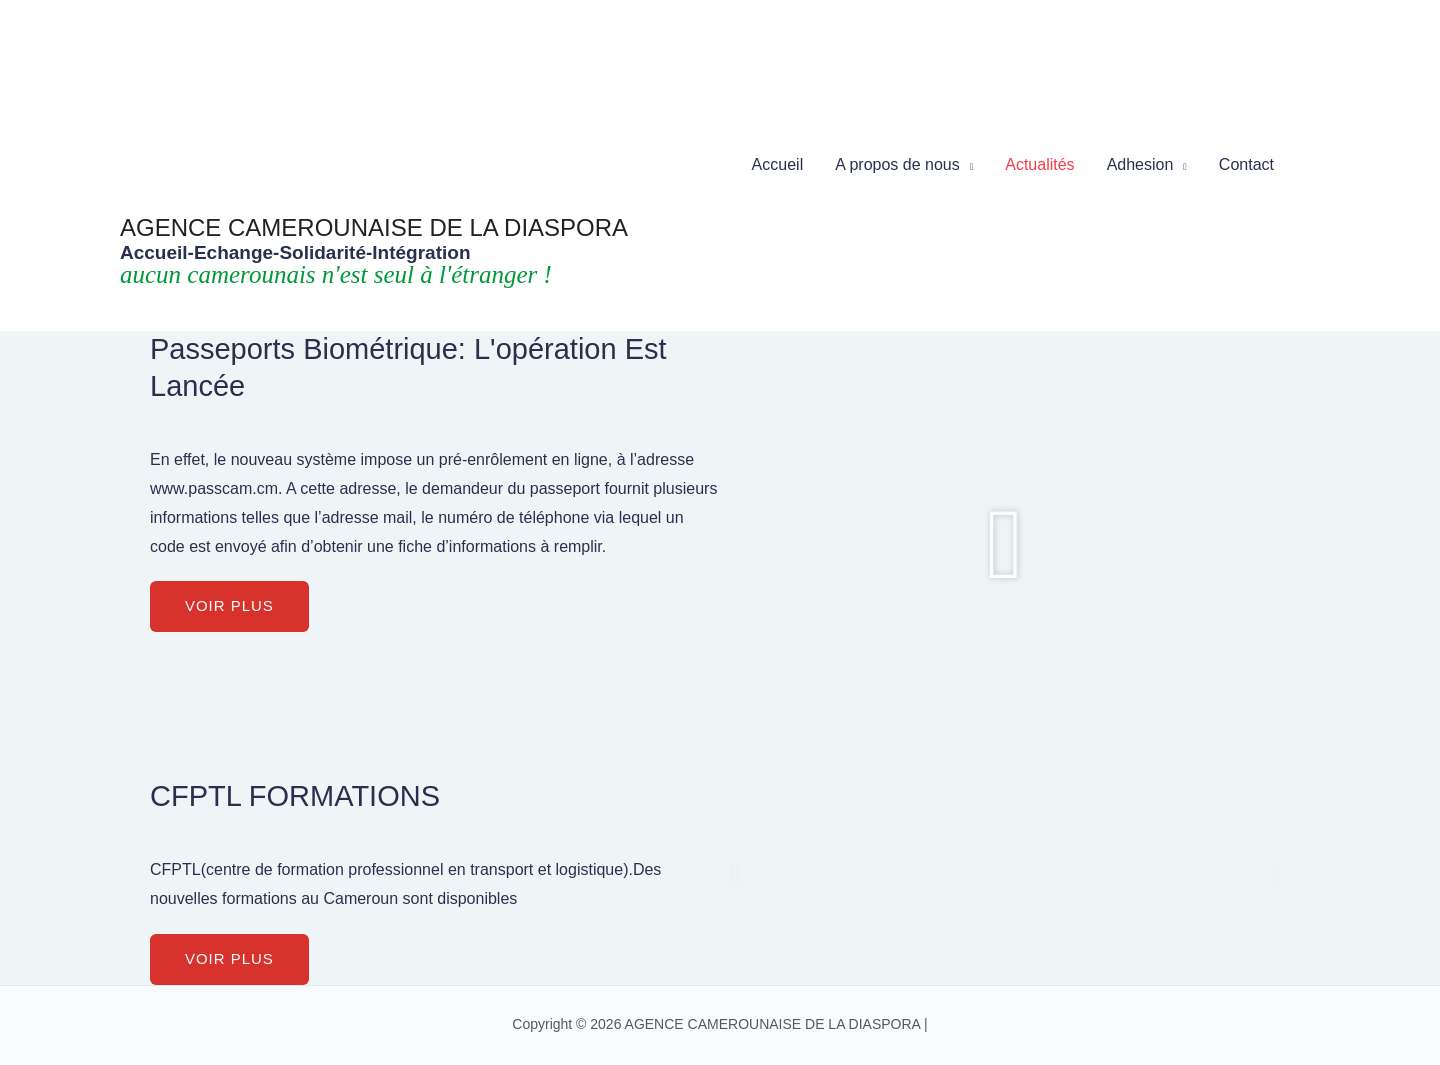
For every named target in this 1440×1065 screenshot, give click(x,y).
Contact (1246, 164)
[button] (229, 606)
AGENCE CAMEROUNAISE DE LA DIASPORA (374, 227)
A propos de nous (897, 164)
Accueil (778, 164)
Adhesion (1140, 164)
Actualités (1039, 164)
